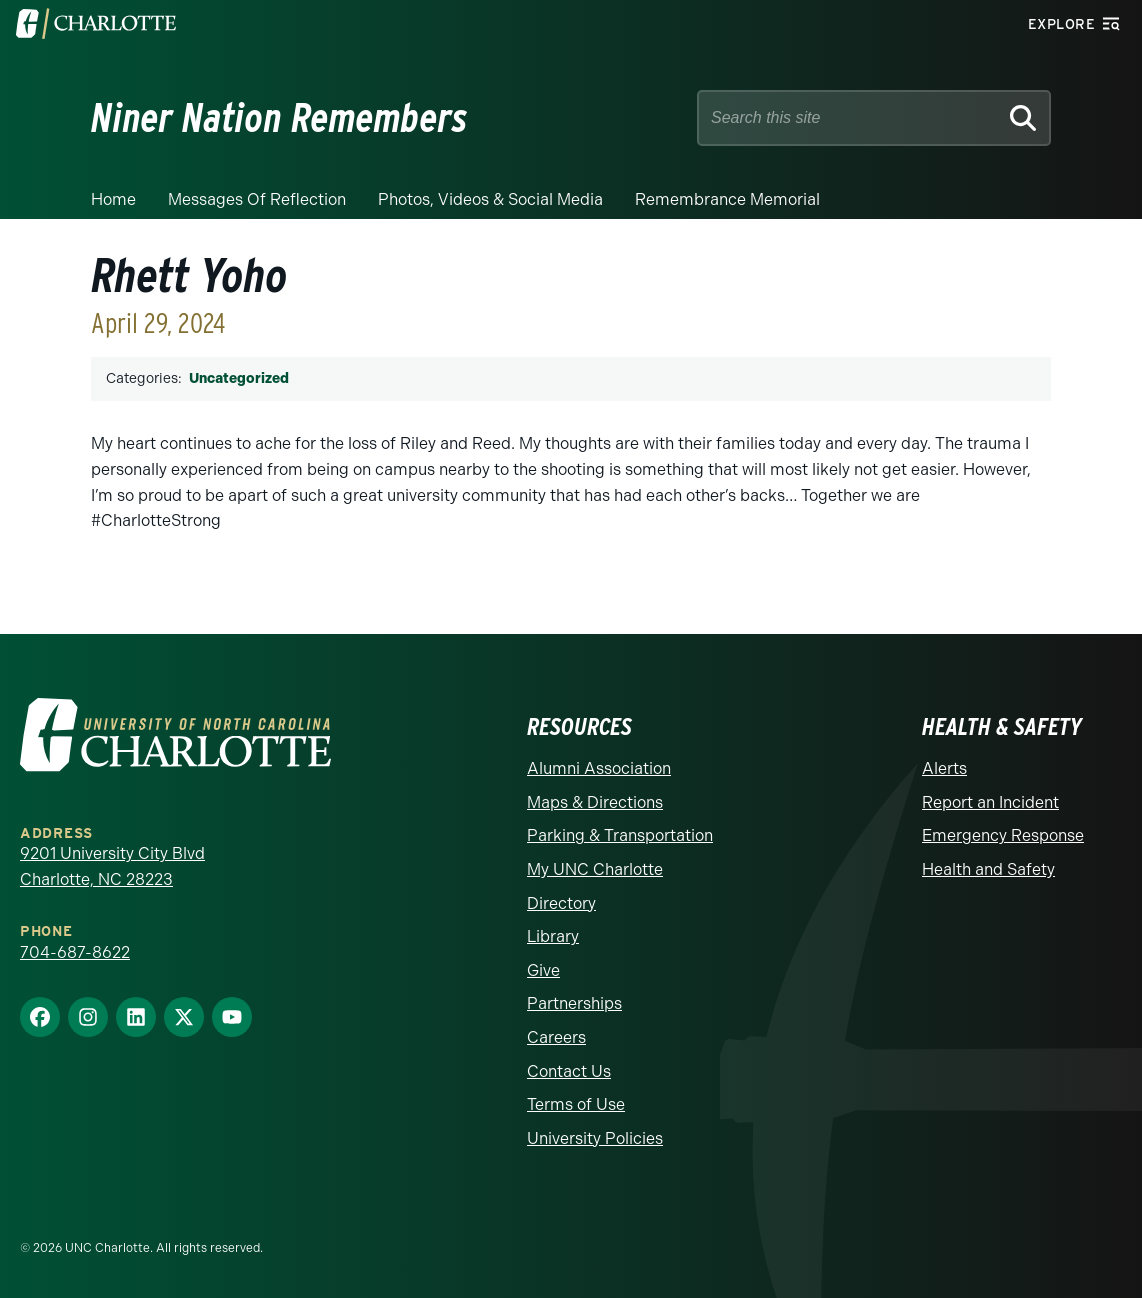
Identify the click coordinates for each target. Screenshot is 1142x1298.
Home (113, 199)
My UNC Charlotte (595, 869)
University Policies (595, 1138)
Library (553, 936)
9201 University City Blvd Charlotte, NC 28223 (112, 866)
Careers (556, 1037)
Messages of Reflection (257, 199)
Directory (561, 903)
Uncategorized (239, 378)
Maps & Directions (595, 802)
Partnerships (574, 1003)
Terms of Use (576, 1104)
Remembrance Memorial (727, 199)
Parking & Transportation (620, 835)
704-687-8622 (75, 952)
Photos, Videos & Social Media (490, 199)
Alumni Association (599, 768)
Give (543, 970)
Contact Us (569, 1071)
